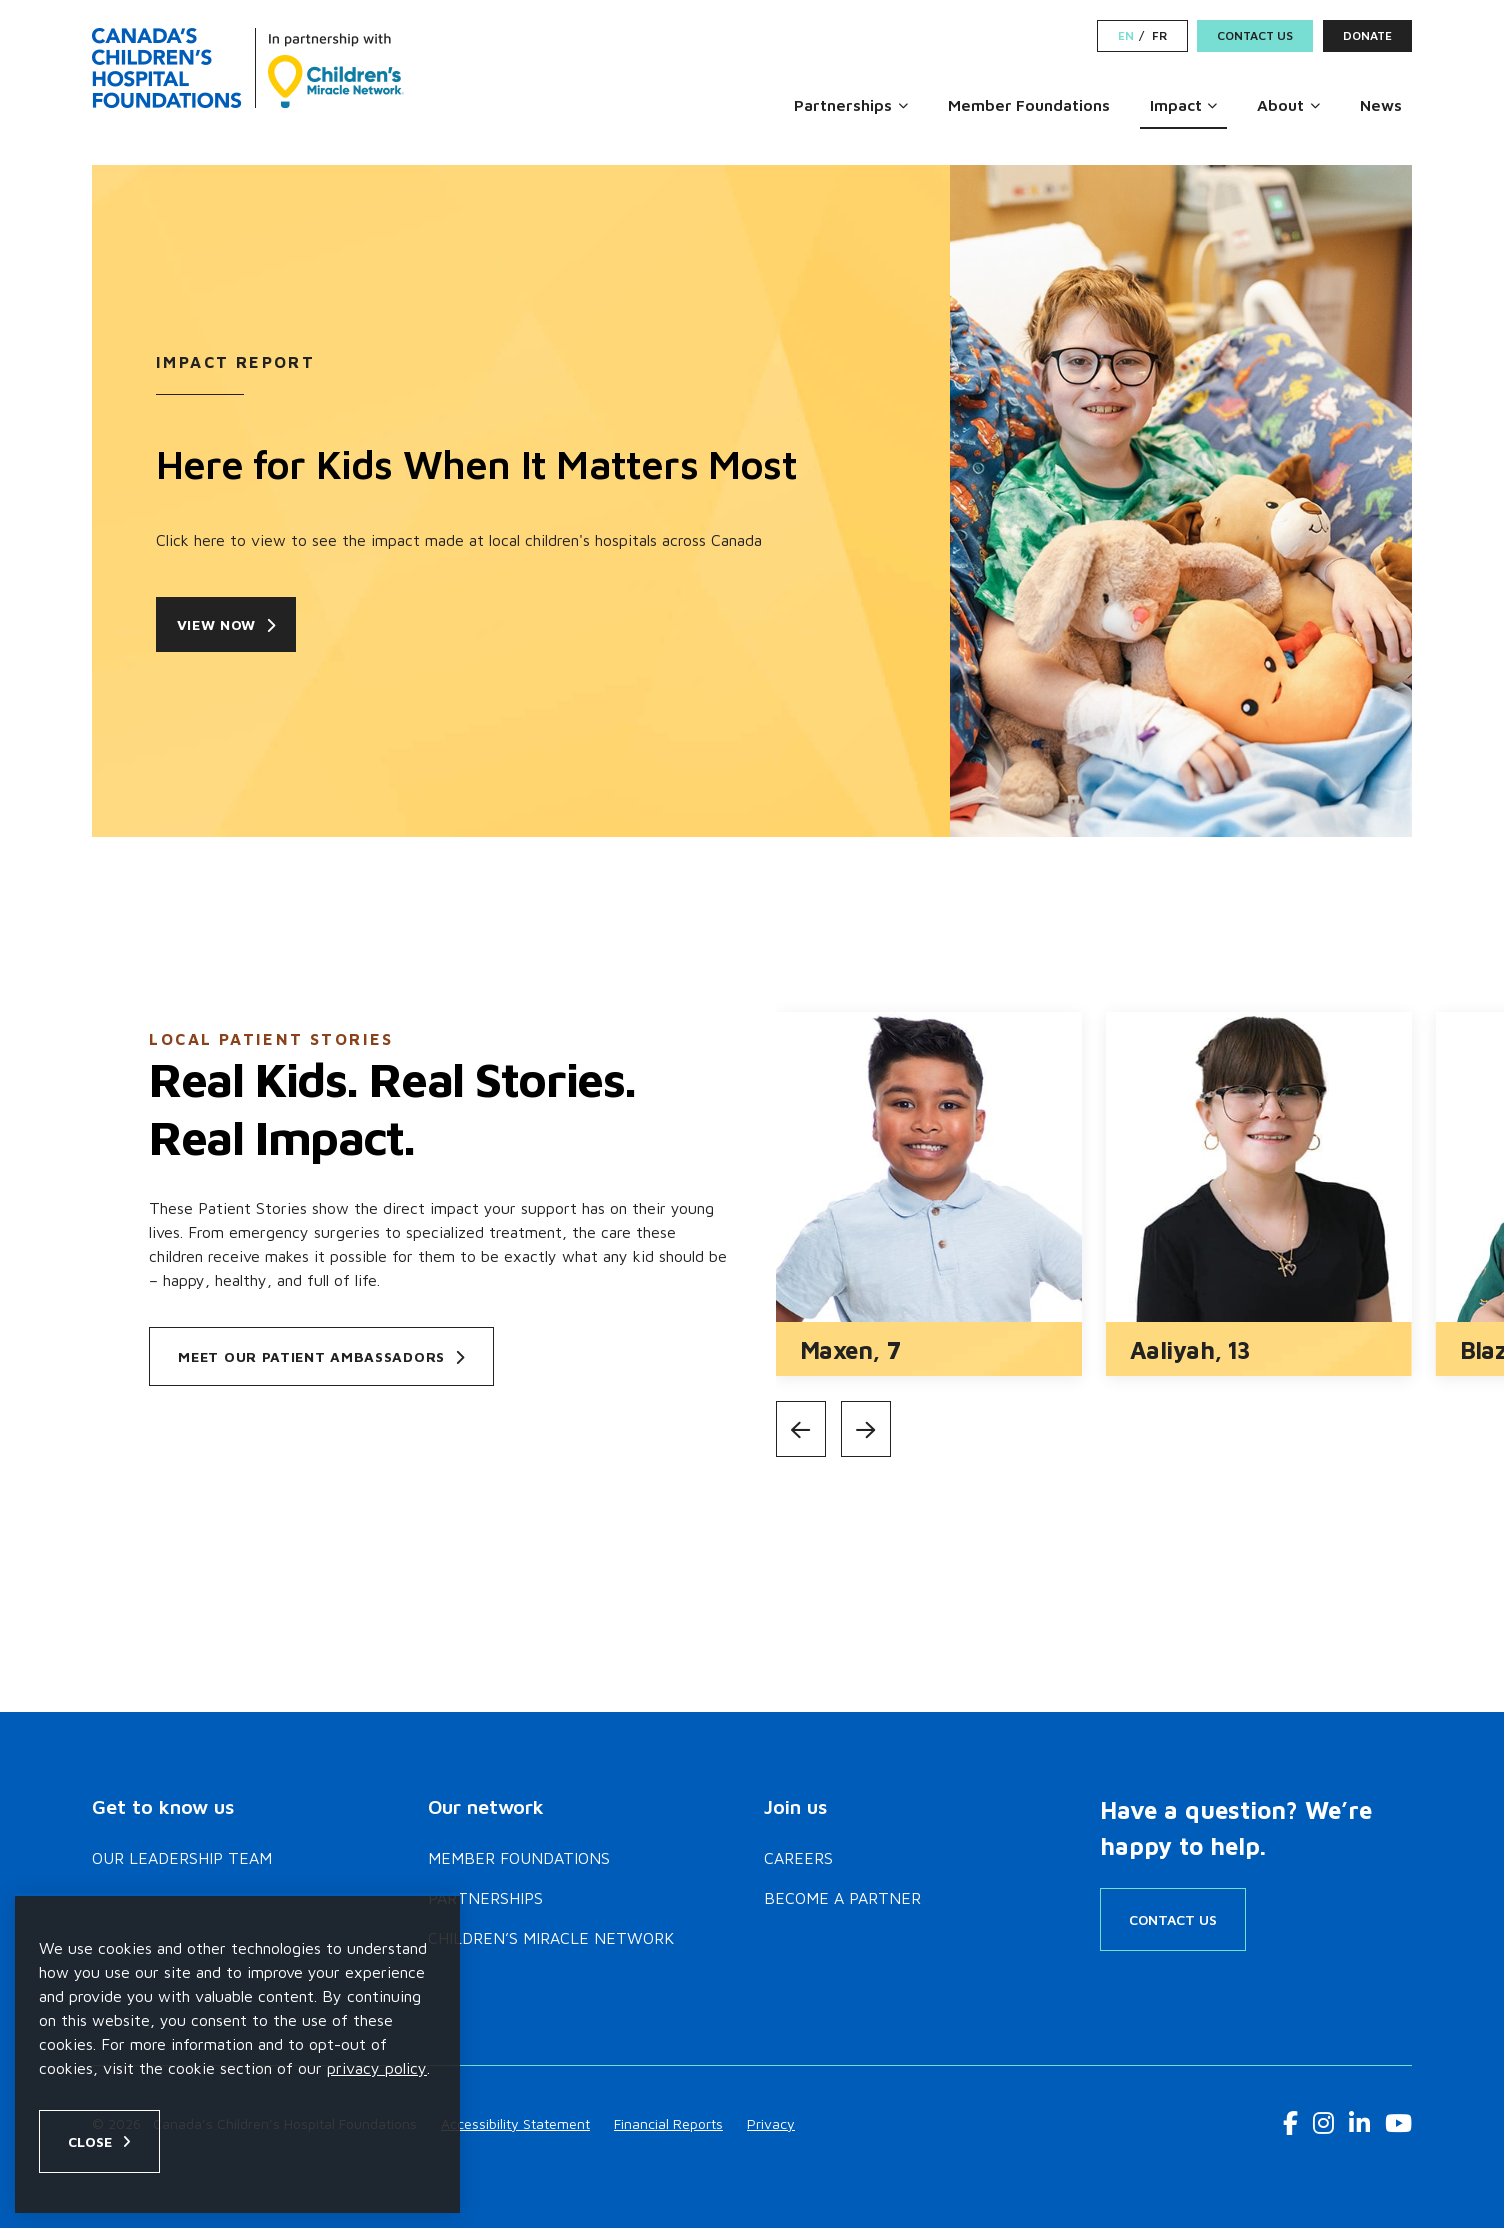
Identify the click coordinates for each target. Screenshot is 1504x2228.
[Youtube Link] (1398, 2123)
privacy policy (377, 2068)
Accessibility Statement (515, 2123)
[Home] (248, 68)
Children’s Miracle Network (551, 1938)
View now (234, 624)
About (1280, 105)
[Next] (866, 1429)
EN (1126, 36)
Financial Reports (668, 2123)
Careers (798, 1858)
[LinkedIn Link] (1359, 2123)
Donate (1367, 35)
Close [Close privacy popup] (90, 2141)
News (1381, 105)
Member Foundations (1029, 105)
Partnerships (843, 105)
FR (1159, 36)
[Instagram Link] (1323, 2123)
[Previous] (801, 1429)
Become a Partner (842, 1898)
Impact (1176, 105)
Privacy (771, 2123)
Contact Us (1255, 35)
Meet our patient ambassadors (321, 1356)
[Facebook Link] (1290, 2123)
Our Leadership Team (182, 1858)
